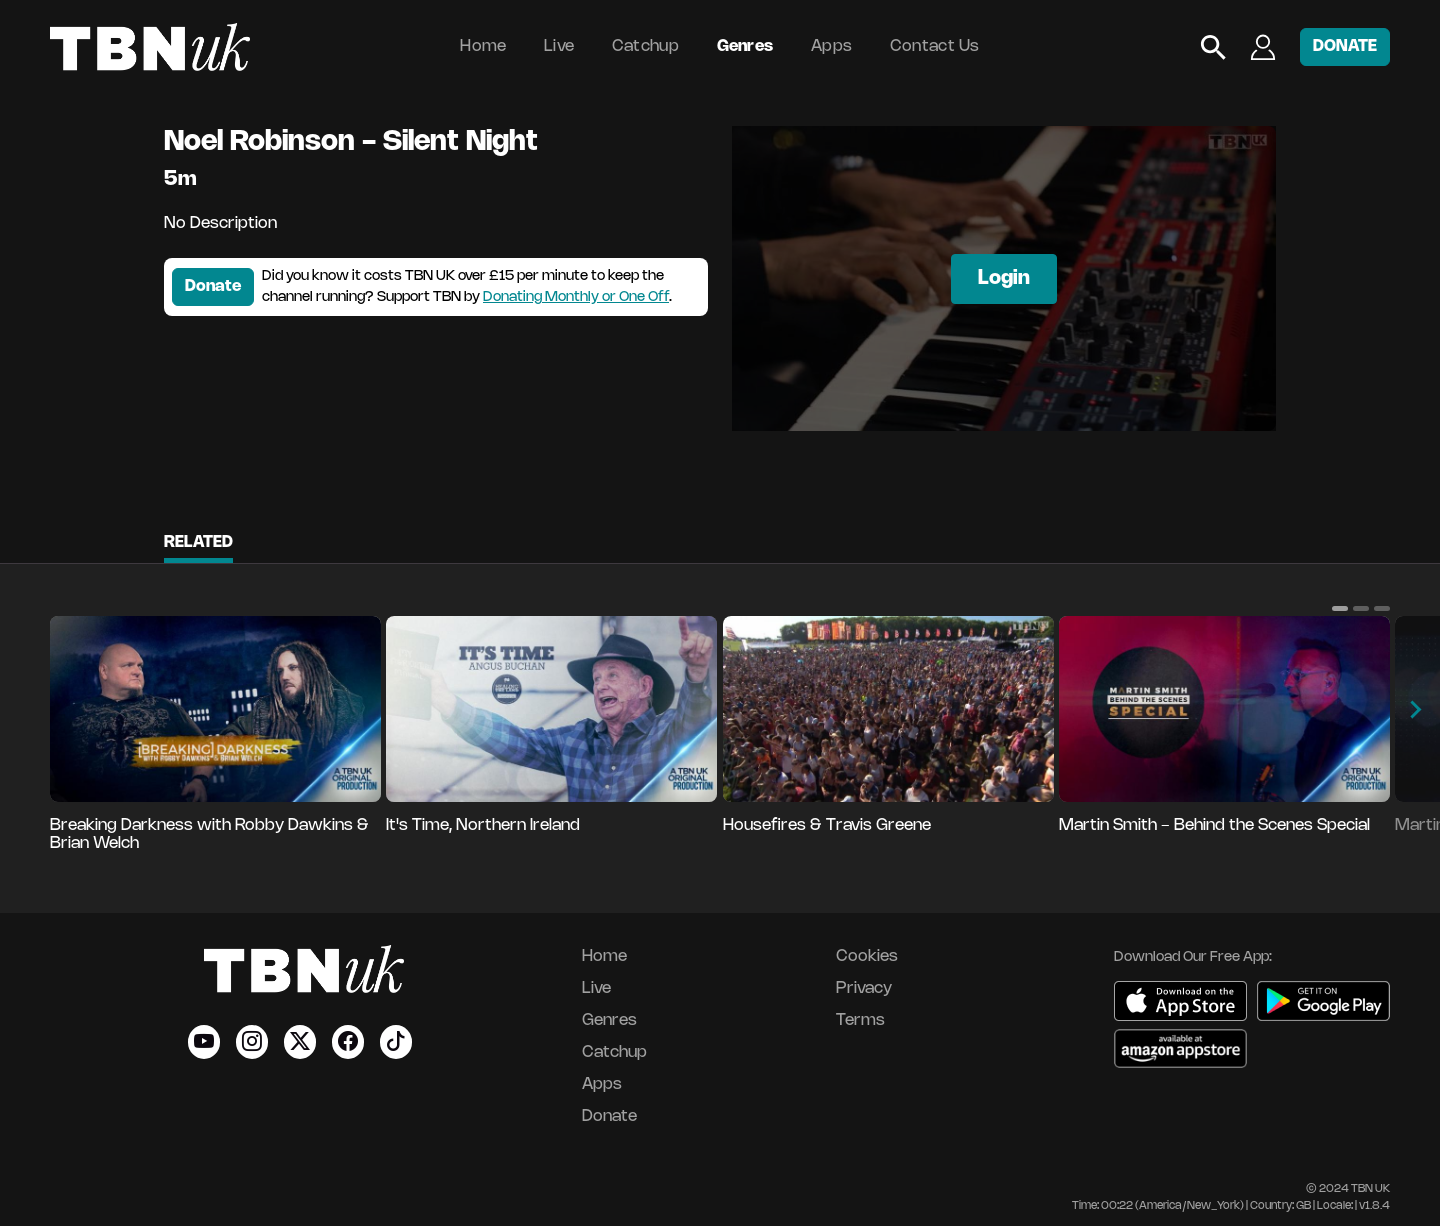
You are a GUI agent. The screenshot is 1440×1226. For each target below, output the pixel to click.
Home (483, 46)
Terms (860, 1020)
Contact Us (935, 46)
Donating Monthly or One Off (576, 297)
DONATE (1345, 46)
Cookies (867, 956)
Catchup (645, 46)
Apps (831, 46)
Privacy (864, 988)
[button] (1340, 608)
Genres (745, 46)
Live (559, 46)
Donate (213, 286)
